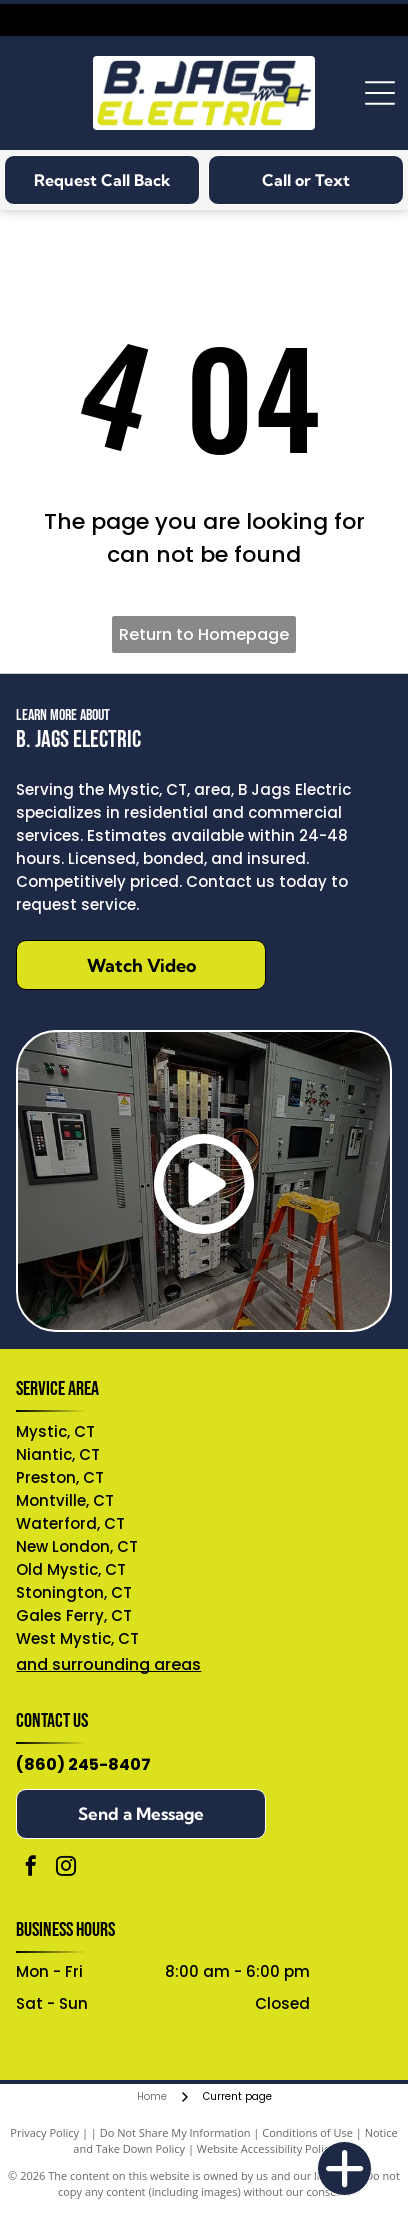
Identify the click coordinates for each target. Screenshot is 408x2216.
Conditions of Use (307, 2132)
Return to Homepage (204, 634)
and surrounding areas (108, 1664)
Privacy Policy (44, 2132)
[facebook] (31, 1868)
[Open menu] (380, 93)
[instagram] (66, 1868)
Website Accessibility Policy (266, 2148)
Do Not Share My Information (175, 2132)
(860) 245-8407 (83, 1764)
